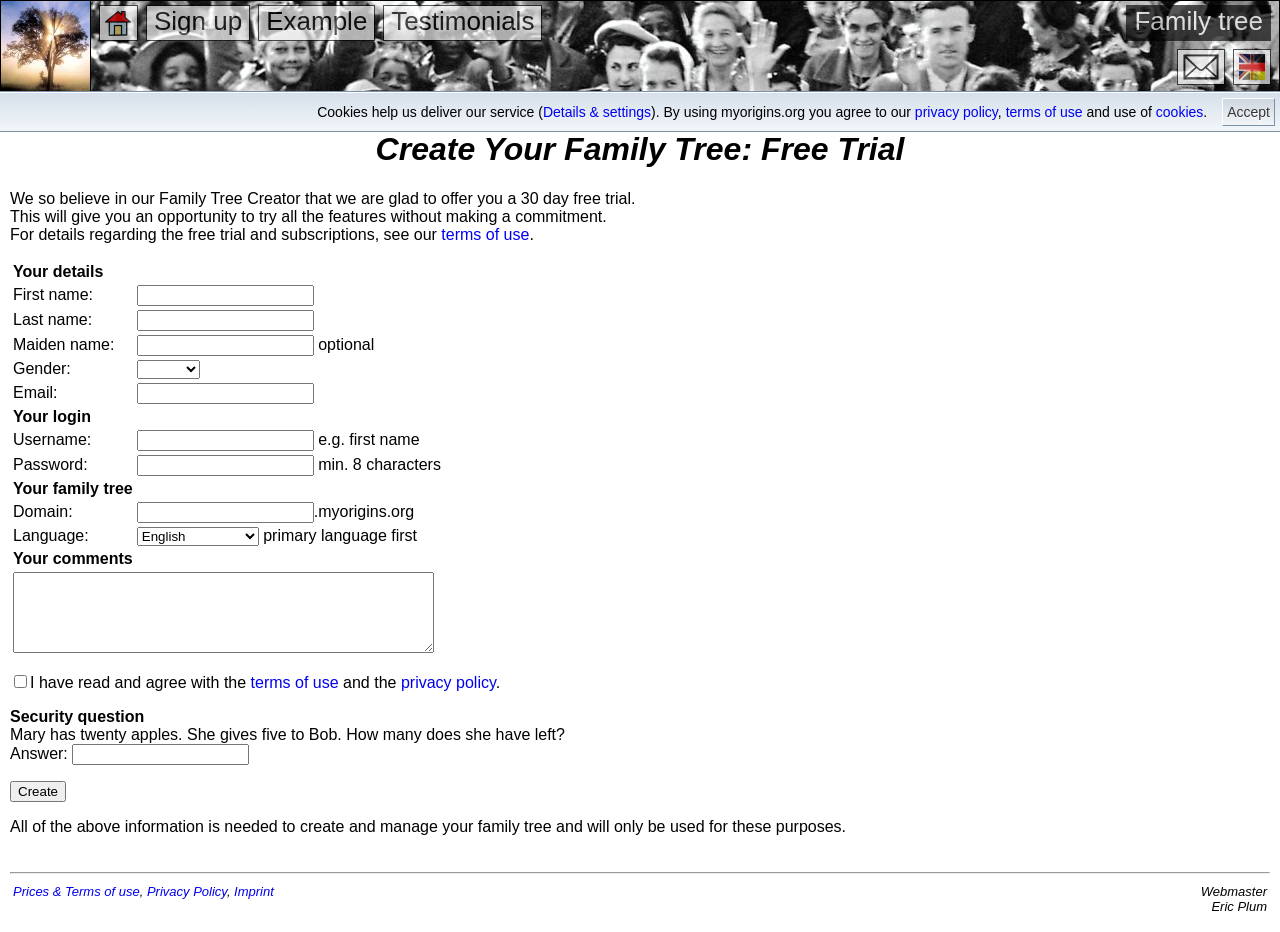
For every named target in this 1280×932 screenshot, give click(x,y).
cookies (1179, 112)
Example (316, 21)
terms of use (1044, 112)
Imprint (254, 906)
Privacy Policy (187, 906)
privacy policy (956, 112)
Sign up (198, 21)
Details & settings (597, 112)
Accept (1248, 112)
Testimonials (462, 21)
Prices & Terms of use (76, 906)
